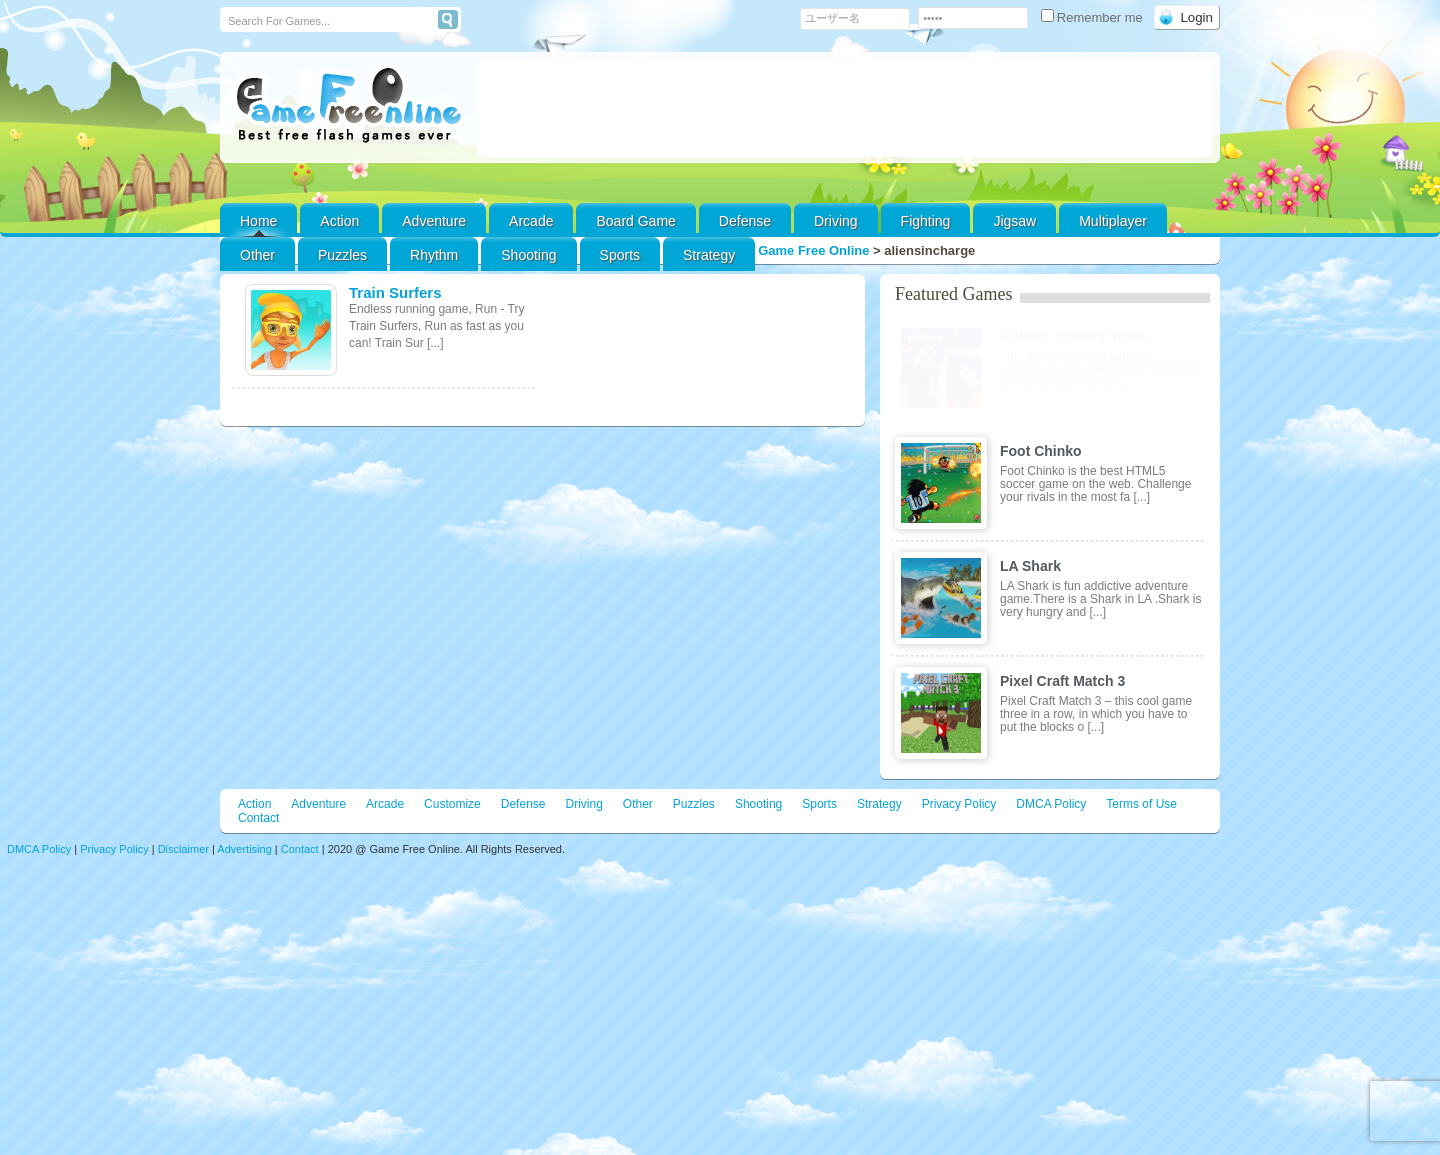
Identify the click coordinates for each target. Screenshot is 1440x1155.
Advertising (244, 849)
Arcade (531, 221)
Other (638, 804)
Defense (745, 221)
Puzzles (342, 255)
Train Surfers (395, 292)
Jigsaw (1014, 221)
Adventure (434, 221)
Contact (258, 818)
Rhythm (434, 255)
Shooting (528, 255)
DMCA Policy (1051, 804)
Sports (620, 255)
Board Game (635, 221)
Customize (452, 804)
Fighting (926, 221)
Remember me (1094, 17)
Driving (836, 221)
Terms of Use (1141, 804)
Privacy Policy (959, 804)
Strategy (709, 255)
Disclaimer (183, 849)
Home (258, 221)
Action (339, 221)
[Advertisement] (845, 108)
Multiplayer (1113, 221)
